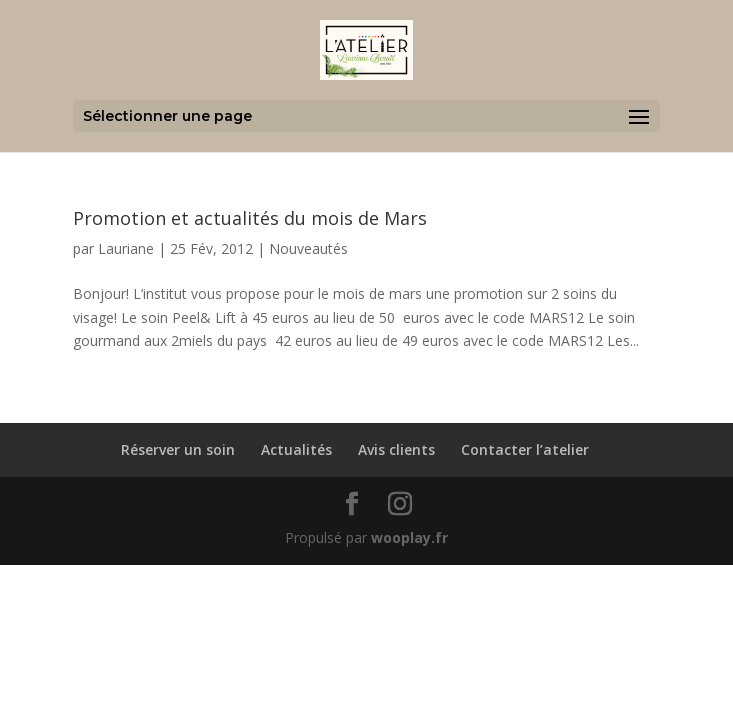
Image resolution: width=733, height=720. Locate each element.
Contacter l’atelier (525, 449)
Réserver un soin (178, 449)
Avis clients (396, 449)
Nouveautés (308, 248)
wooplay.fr (409, 537)
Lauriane (126, 248)
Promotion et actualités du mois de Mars (250, 218)
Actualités (296, 449)
